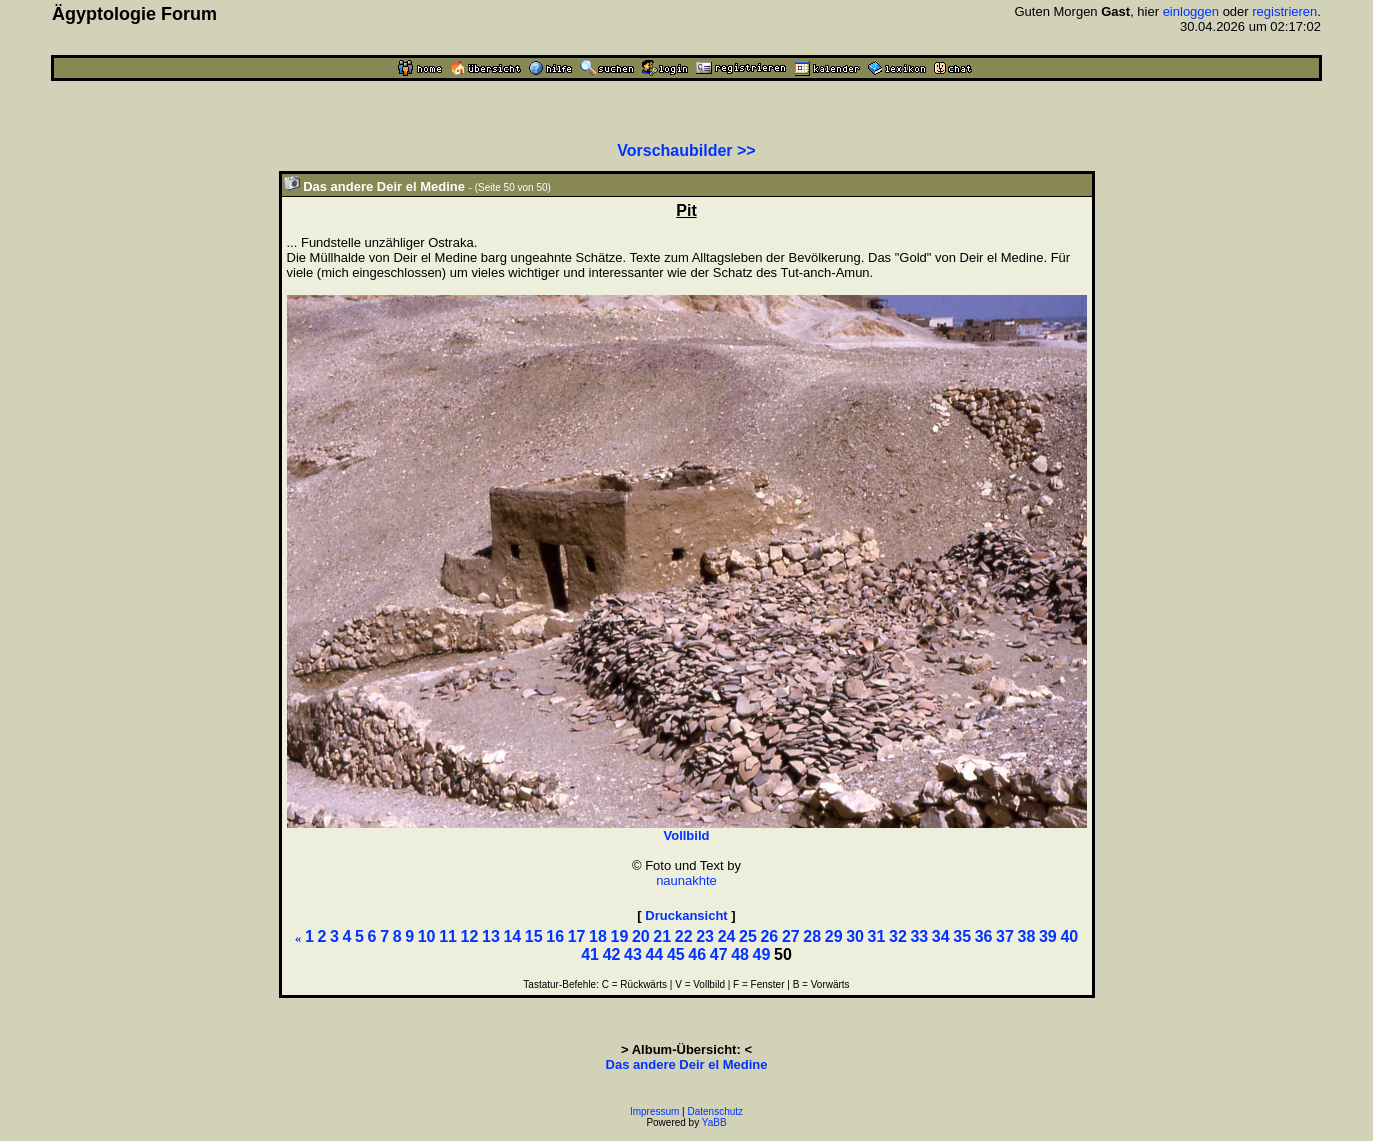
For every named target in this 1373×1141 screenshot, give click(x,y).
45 (676, 954)
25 (748, 936)
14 (512, 936)
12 (470, 936)
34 (941, 936)
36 (984, 936)
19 (620, 936)
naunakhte (686, 880)
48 (740, 954)
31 (877, 936)
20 (641, 936)
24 (727, 936)
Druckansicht (686, 915)
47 (719, 954)
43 (633, 954)
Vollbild (687, 835)
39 (1048, 936)
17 (577, 936)
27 (791, 936)
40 (1069, 936)
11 (448, 936)
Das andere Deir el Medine (687, 1064)
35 (962, 936)
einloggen (1191, 11)
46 (697, 954)
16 (555, 936)
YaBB (714, 1122)
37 (1005, 936)
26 (769, 936)
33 (919, 936)
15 (534, 936)
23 (705, 936)
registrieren (1284, 11)
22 (684, 936)
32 (898, 936)
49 (762, 954)
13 (491, 936)
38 (1027, 936)
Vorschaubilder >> (686, 150)
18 (598, 936)
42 (612, 954)
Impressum (654, 1111)
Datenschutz (716, 1111)
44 (654, 954)
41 (590, 954)
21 (662, 936)
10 (427, 936)
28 (812, 936)
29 (834, 936)
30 (855, 936)
